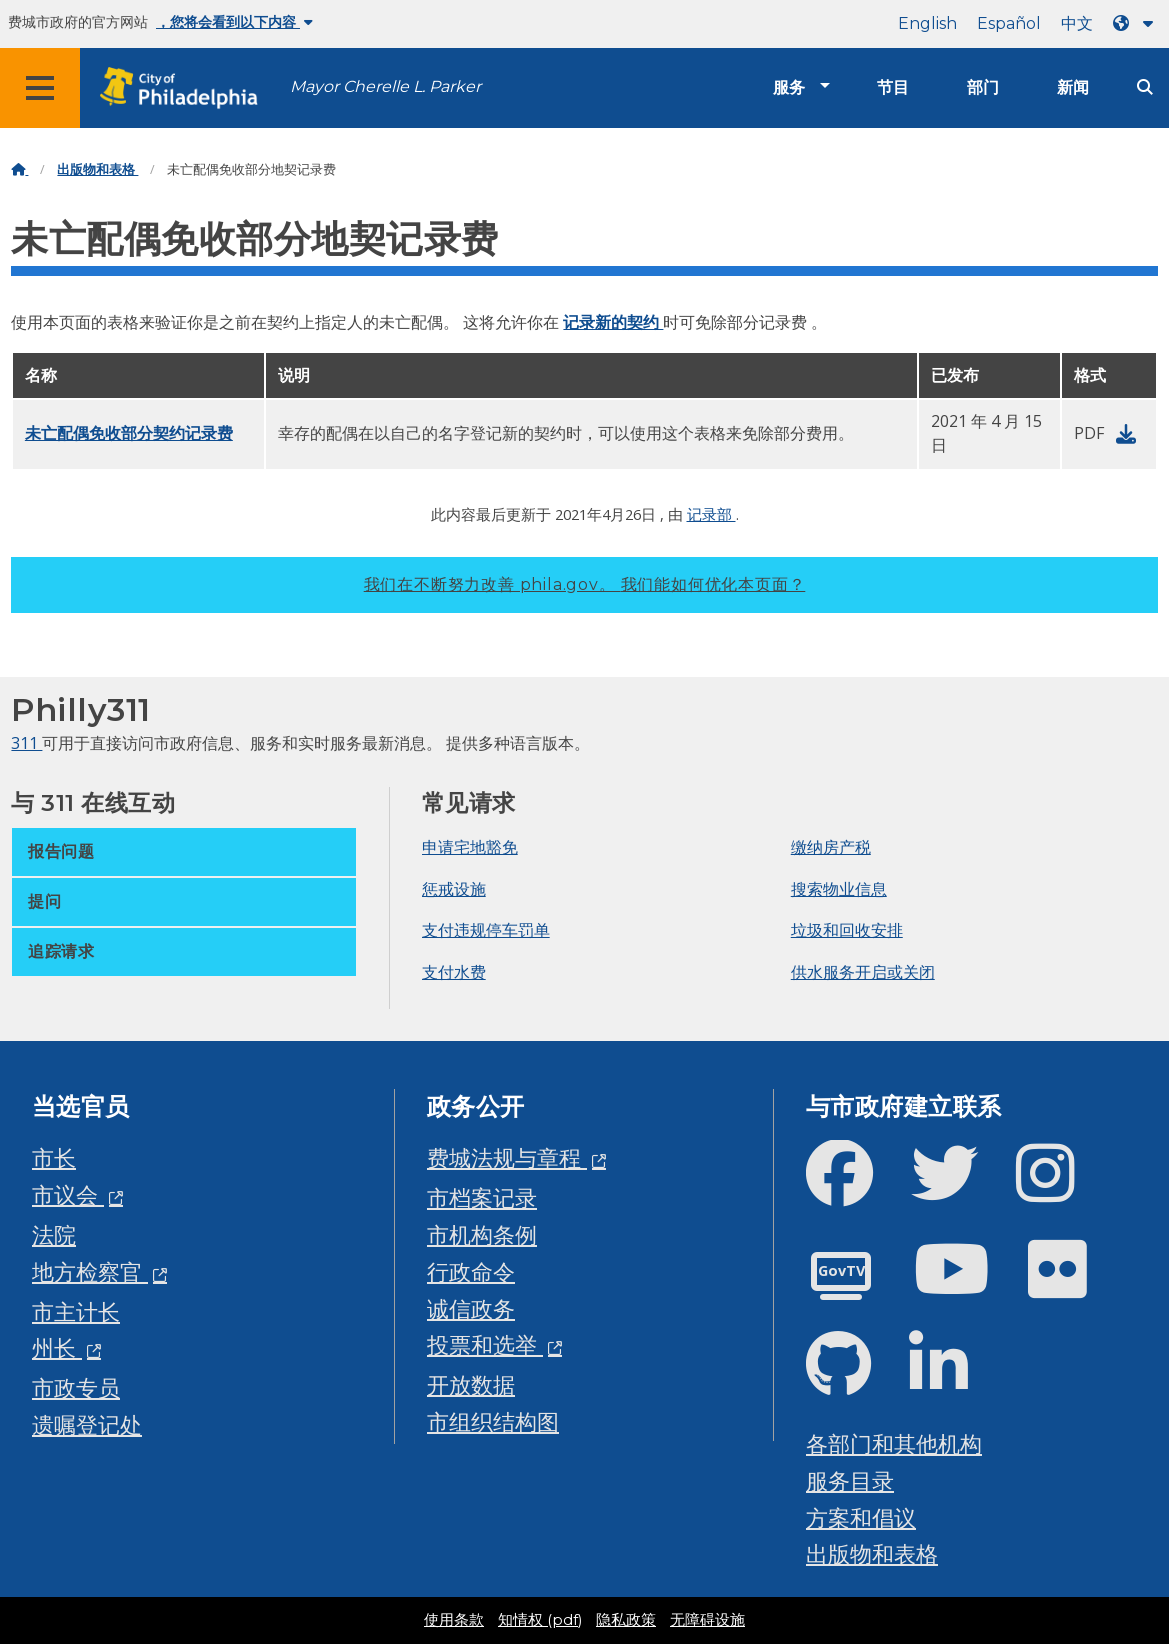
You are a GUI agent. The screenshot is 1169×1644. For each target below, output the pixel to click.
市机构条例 (482, 1234)
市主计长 (76, 1311)
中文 (1077, 23)
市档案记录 (482, 1197)
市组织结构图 (493, 1421)
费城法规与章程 (507, 1157)
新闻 (1073, 87)
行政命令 (471, 1271)
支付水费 (454, 972)
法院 (54, 1234)
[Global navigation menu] (40, 88)
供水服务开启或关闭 (863, 972)
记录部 (711, 514)
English (927, 23)
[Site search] (1145, 87)
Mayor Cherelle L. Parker (385, 86)
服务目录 (850, 1480)
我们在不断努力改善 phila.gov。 (585, 584)
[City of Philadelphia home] (185, 88)
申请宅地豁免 (470, 847)
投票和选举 (485, 1344)
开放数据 (471, 1384)
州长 (57, 1347)
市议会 (68, 1194)
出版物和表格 (97, 169)
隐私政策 (626, 1620)
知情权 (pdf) (540, 1620)
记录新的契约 (613, 322)
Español (1009, 23)
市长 (54, 1157)
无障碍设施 (707, 1620)
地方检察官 (90, 1271)
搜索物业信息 (839, 889)
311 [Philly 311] (26, 743)
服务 (789, 87)
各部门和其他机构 (894, 1443)
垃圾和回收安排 (847, 930)
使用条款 (454, 1620)
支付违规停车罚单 (486, 930)
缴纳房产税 (831, 847)
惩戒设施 (454, 889)
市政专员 (76, 1387)
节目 (893, 87)
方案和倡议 (861, 1517)
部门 (983, 87)
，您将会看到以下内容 (234, 22)
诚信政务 (471, 1308)
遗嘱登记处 (87, 1424)
